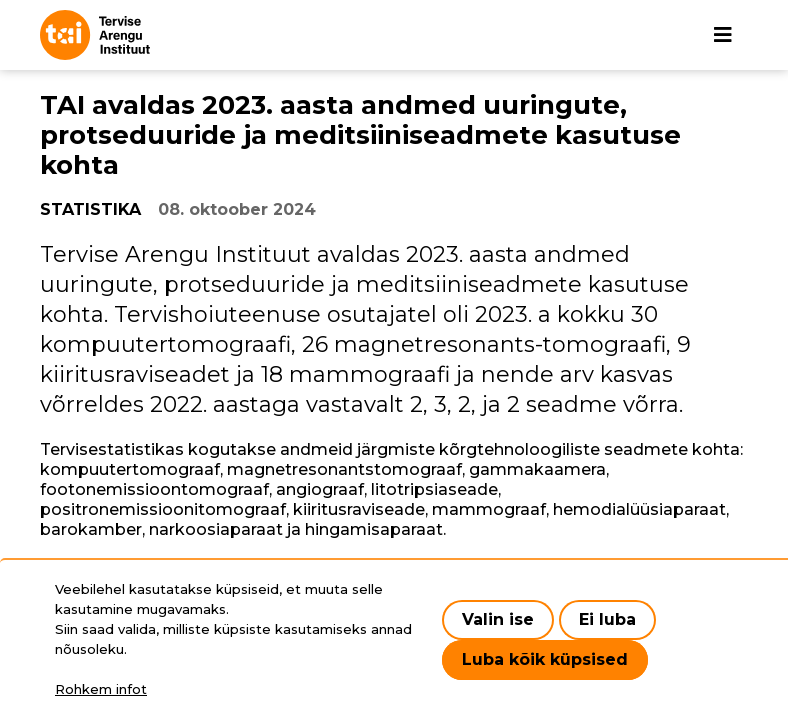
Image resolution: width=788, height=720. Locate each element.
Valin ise (498, 619)
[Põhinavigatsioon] (723, 35)
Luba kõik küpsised (545, 659)
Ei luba (607, 619)
